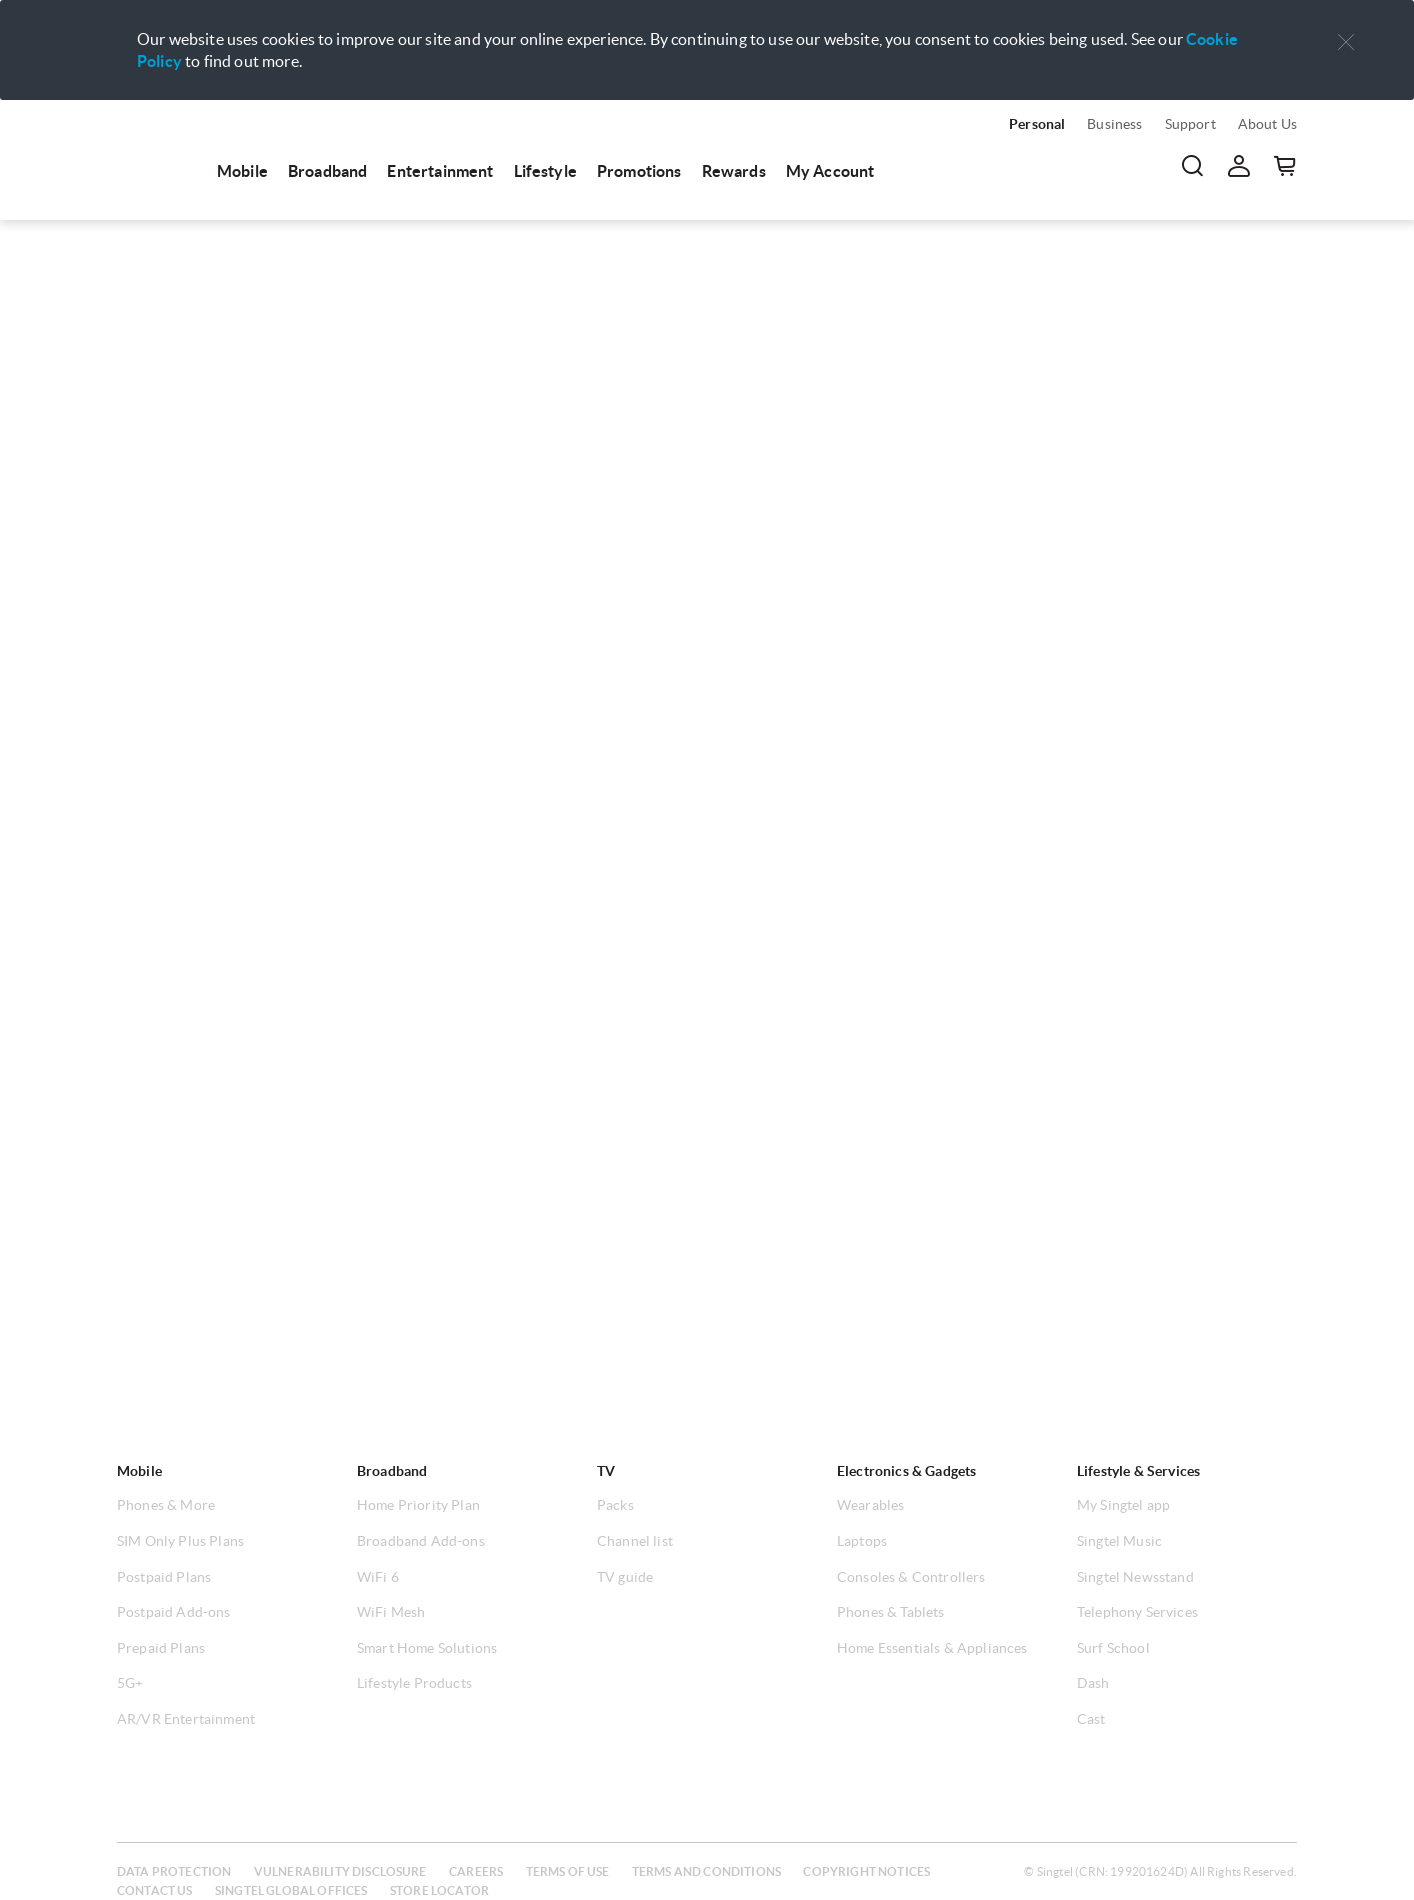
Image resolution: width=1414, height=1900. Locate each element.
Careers (476, 1871)
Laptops (862, 1541)
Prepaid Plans (161, 1648)
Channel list (635, 1541)
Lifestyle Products (414, 1683)
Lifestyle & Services (1138, 1471)
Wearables (870, 1505)
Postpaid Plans (164, 1577)
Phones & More (166, 1505)
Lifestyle (545, 171)
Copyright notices (866, 1871)
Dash (1093, 1683)
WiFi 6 (378, 1577)
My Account (830, 171)
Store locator (439, 1890)
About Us (1267, 124)
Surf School (1113, 1648)
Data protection (174, 1871)
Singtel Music (1119, 1541)
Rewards (734, 171)
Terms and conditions (706, 1871)
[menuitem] (157, 152)
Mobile (242, 171)
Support (1190, 124)
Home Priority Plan (418, 1505)
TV (606, 1471)
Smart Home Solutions (427, 1648)
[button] (1346, 42)
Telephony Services (1137, 1612)
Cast (1091, 1719)
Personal (1037, 124)
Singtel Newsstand (1135, 1577)
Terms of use (568, 1871)
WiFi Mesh (391, 1612)
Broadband (327, 171)
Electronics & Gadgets (906, 1471)
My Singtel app (1123, 1505)
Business (1114, 124)
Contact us (155, 1890)
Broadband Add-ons (421, 1541)
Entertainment (440, 171)
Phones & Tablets (891, 1612)
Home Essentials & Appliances (932, 1648)
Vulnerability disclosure (340, 1871)
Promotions (639, 171)
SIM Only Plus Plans (180, 1541)
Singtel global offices (291, 1890)
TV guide (625, 1577)
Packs (615, 1505)
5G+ (130, 1683)
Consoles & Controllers (911, 1577)
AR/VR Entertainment (186, 1719)
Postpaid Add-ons (174, 1612)
